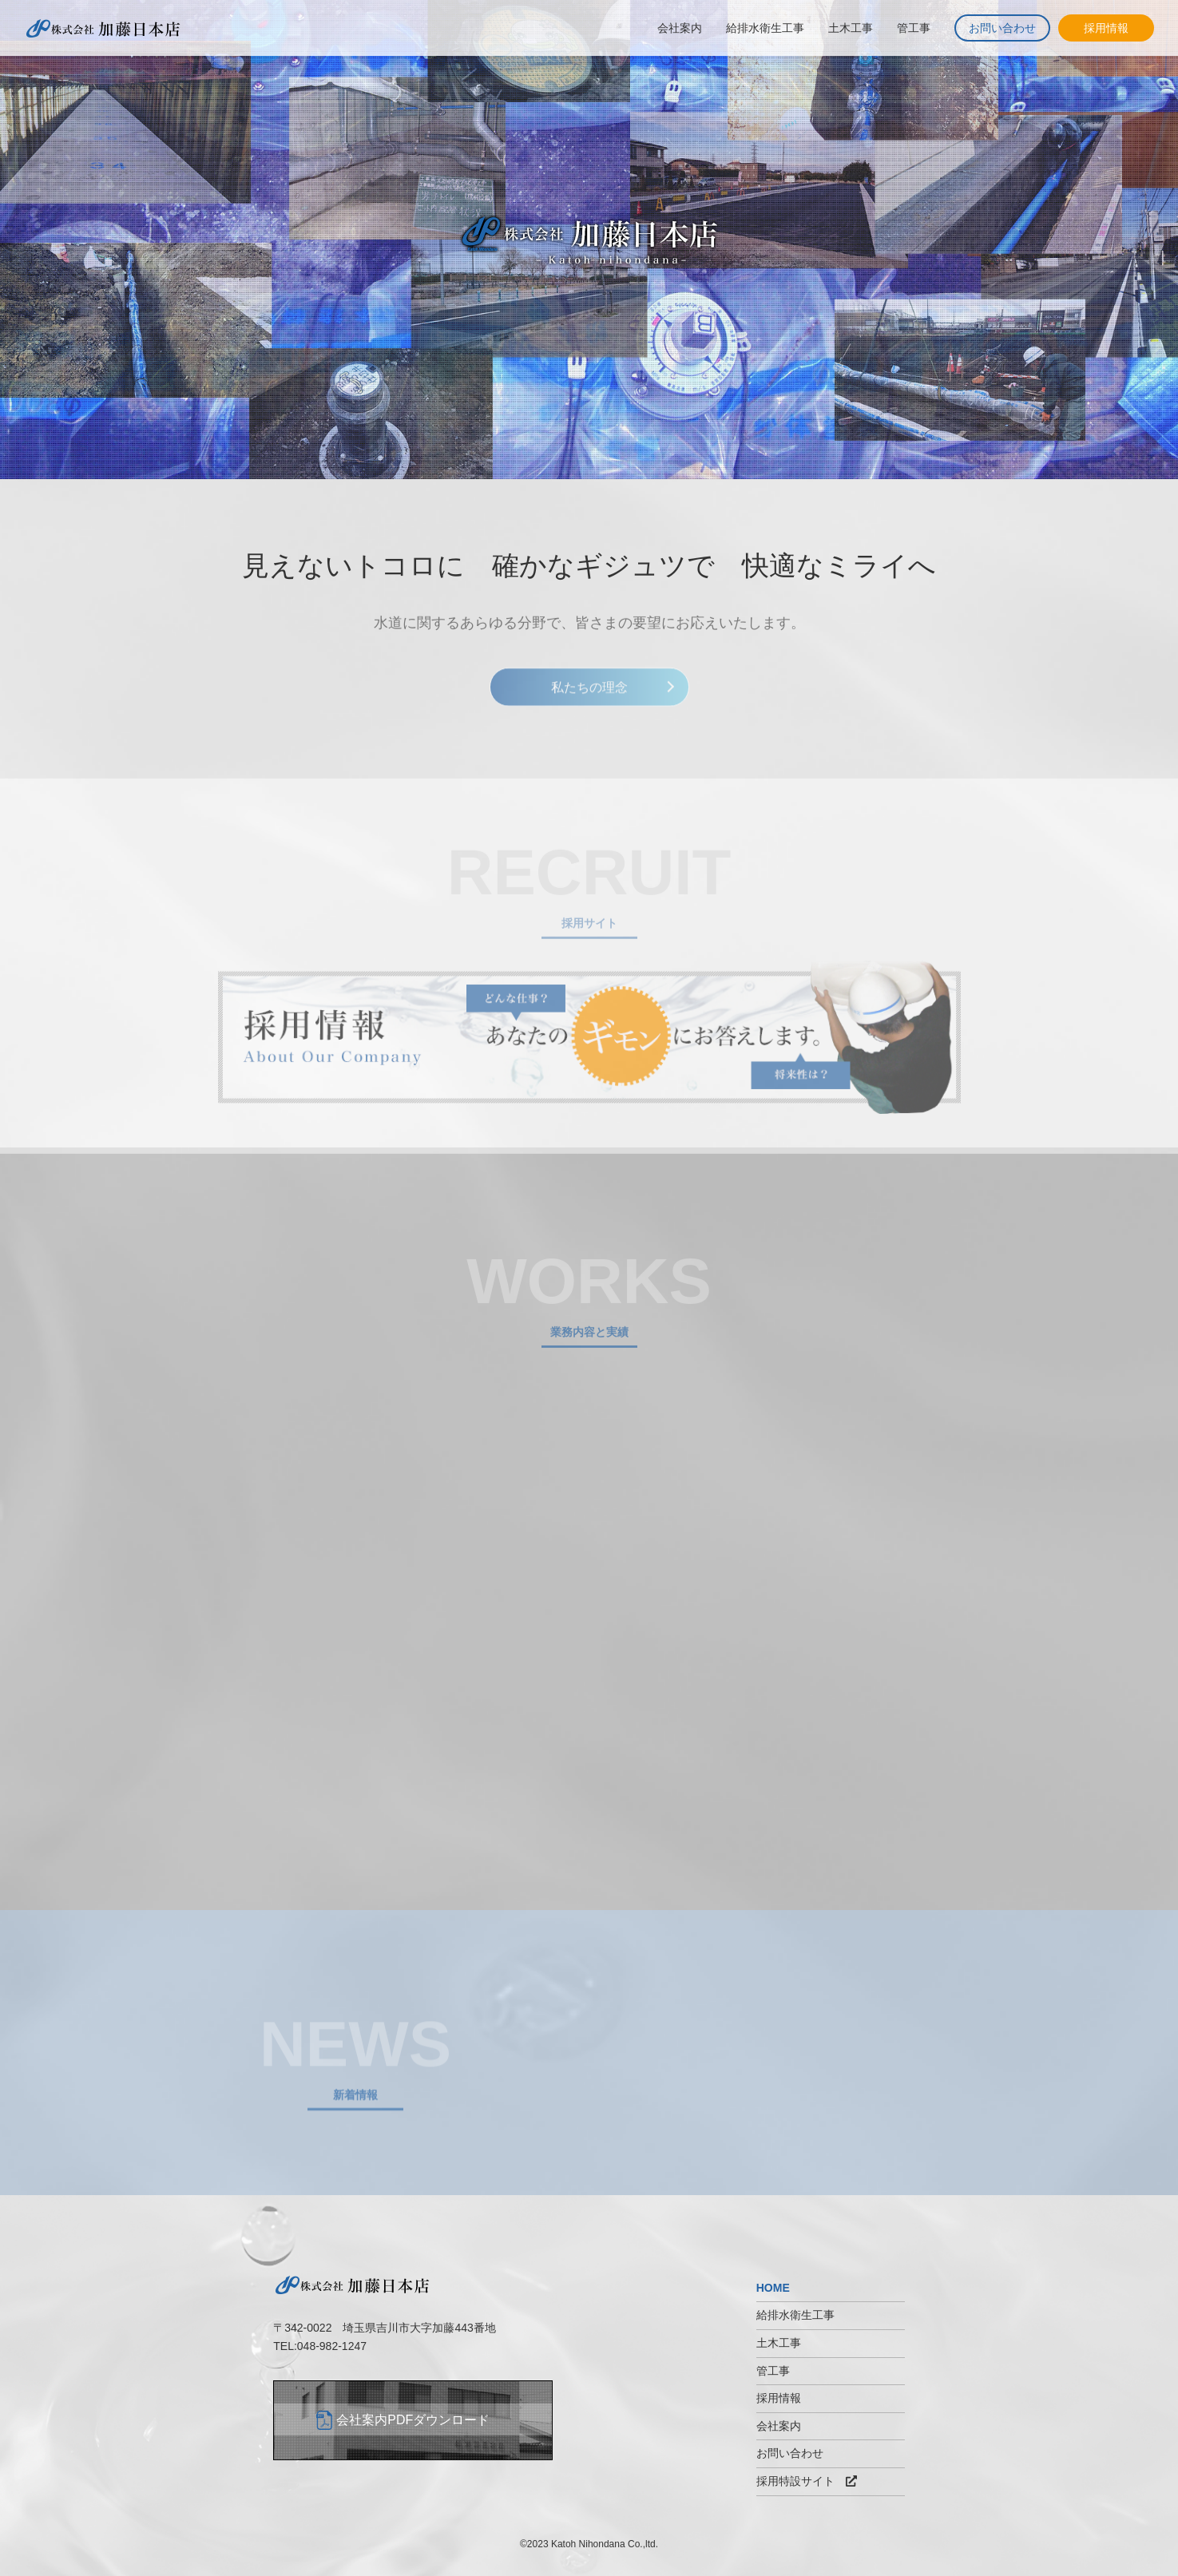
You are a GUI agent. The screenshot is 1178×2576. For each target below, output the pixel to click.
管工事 (913, 28)
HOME (773, 2287)
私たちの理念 (589, 695)
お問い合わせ (1002, 28)
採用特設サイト (806, 2481)
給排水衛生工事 (765, 28)
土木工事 (850, 28)
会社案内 (679, 28)
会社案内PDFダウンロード (413, 2420)
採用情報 (1106, 28)
